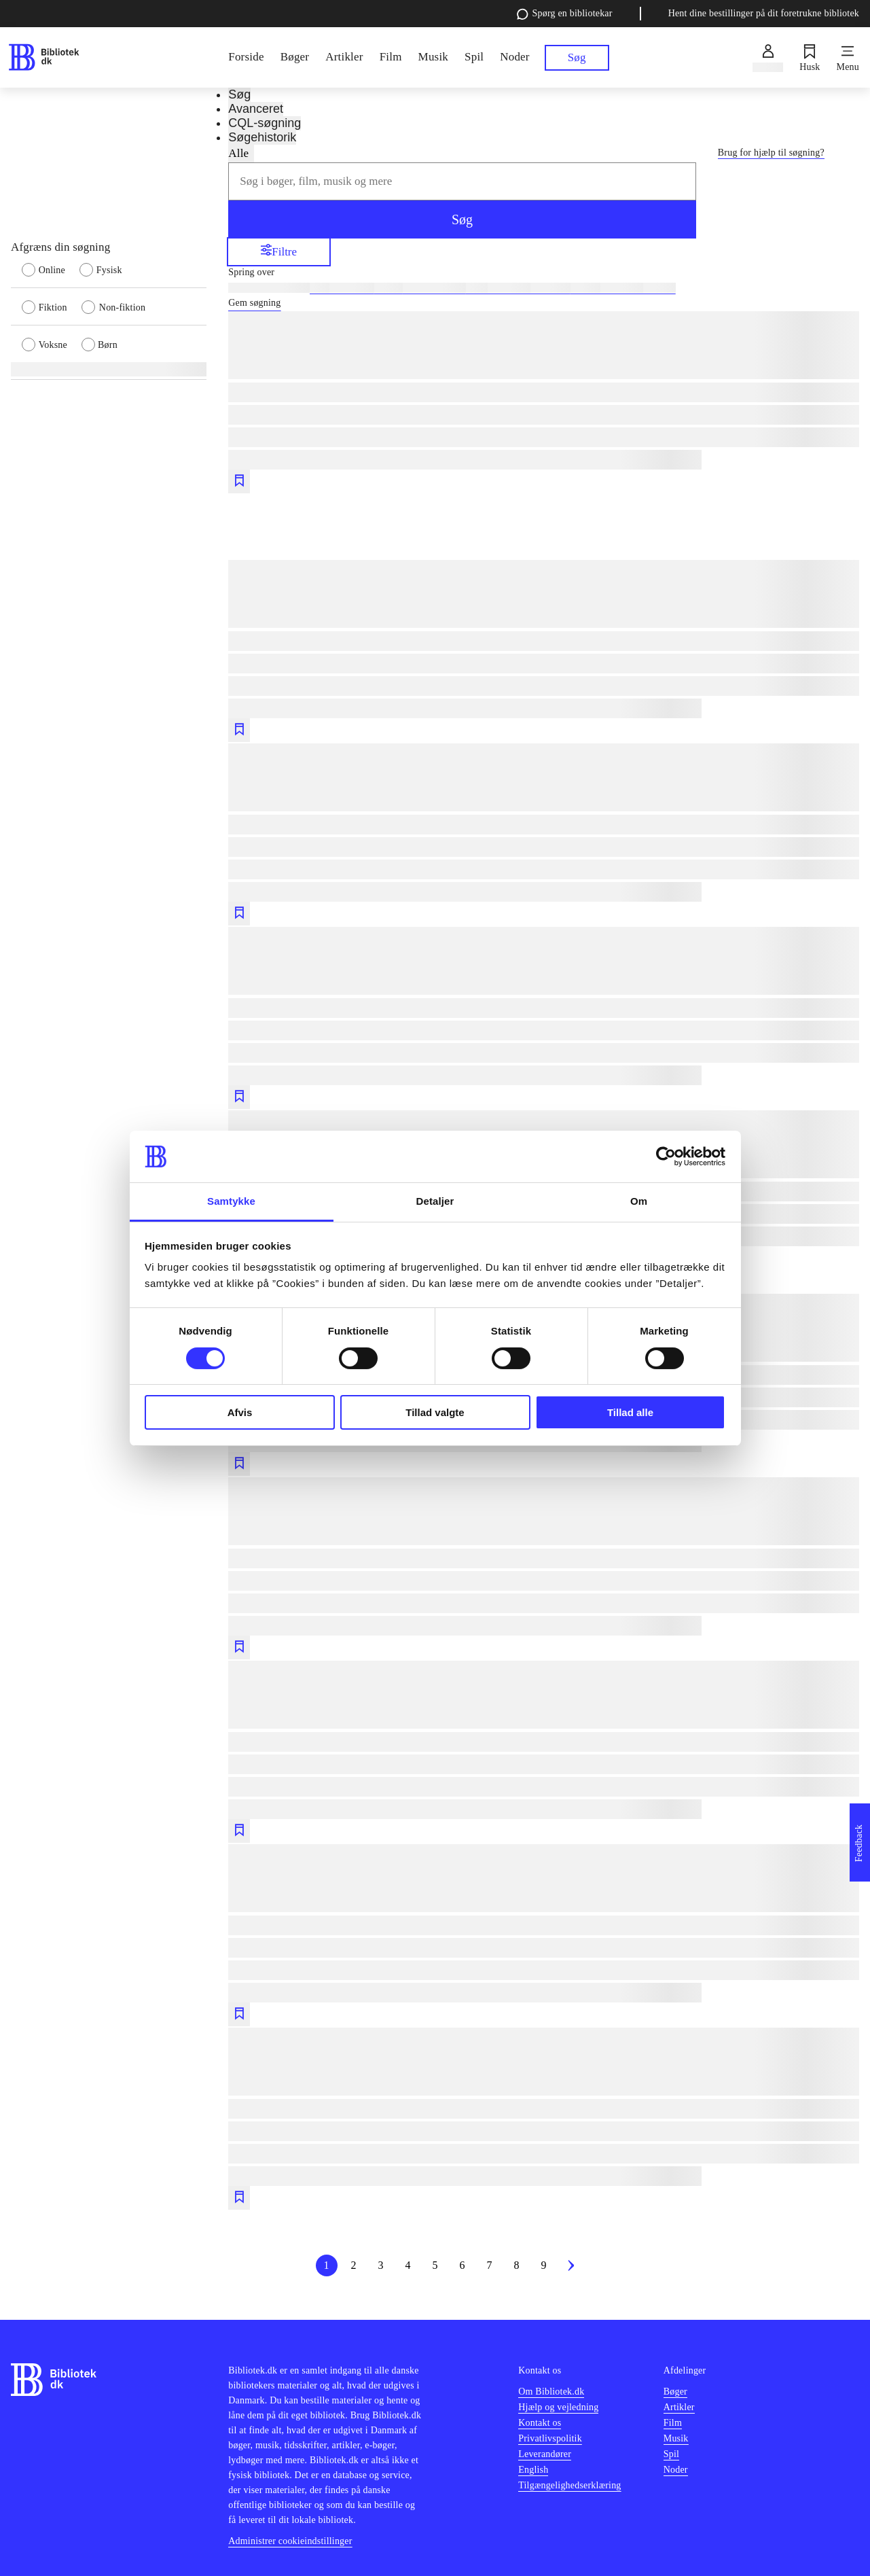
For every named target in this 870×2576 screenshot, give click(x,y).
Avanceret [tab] (255, 109)
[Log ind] (768, 57)
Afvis (240, 1412)
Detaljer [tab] (435, 1201)
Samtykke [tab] (231, 1201)
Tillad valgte (434, 1412)
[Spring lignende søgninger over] (543, 272)
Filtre (279, 251)
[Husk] (809, 57)
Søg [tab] (239, 94)
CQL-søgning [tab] (264, 123)
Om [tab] (638, 1201)
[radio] (50, 269)
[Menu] (848, 57)
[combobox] (462, 181)
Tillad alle (630, 1412)
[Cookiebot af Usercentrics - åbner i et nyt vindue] (665, 1156)
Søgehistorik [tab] (262, 137)
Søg (462, 219)
